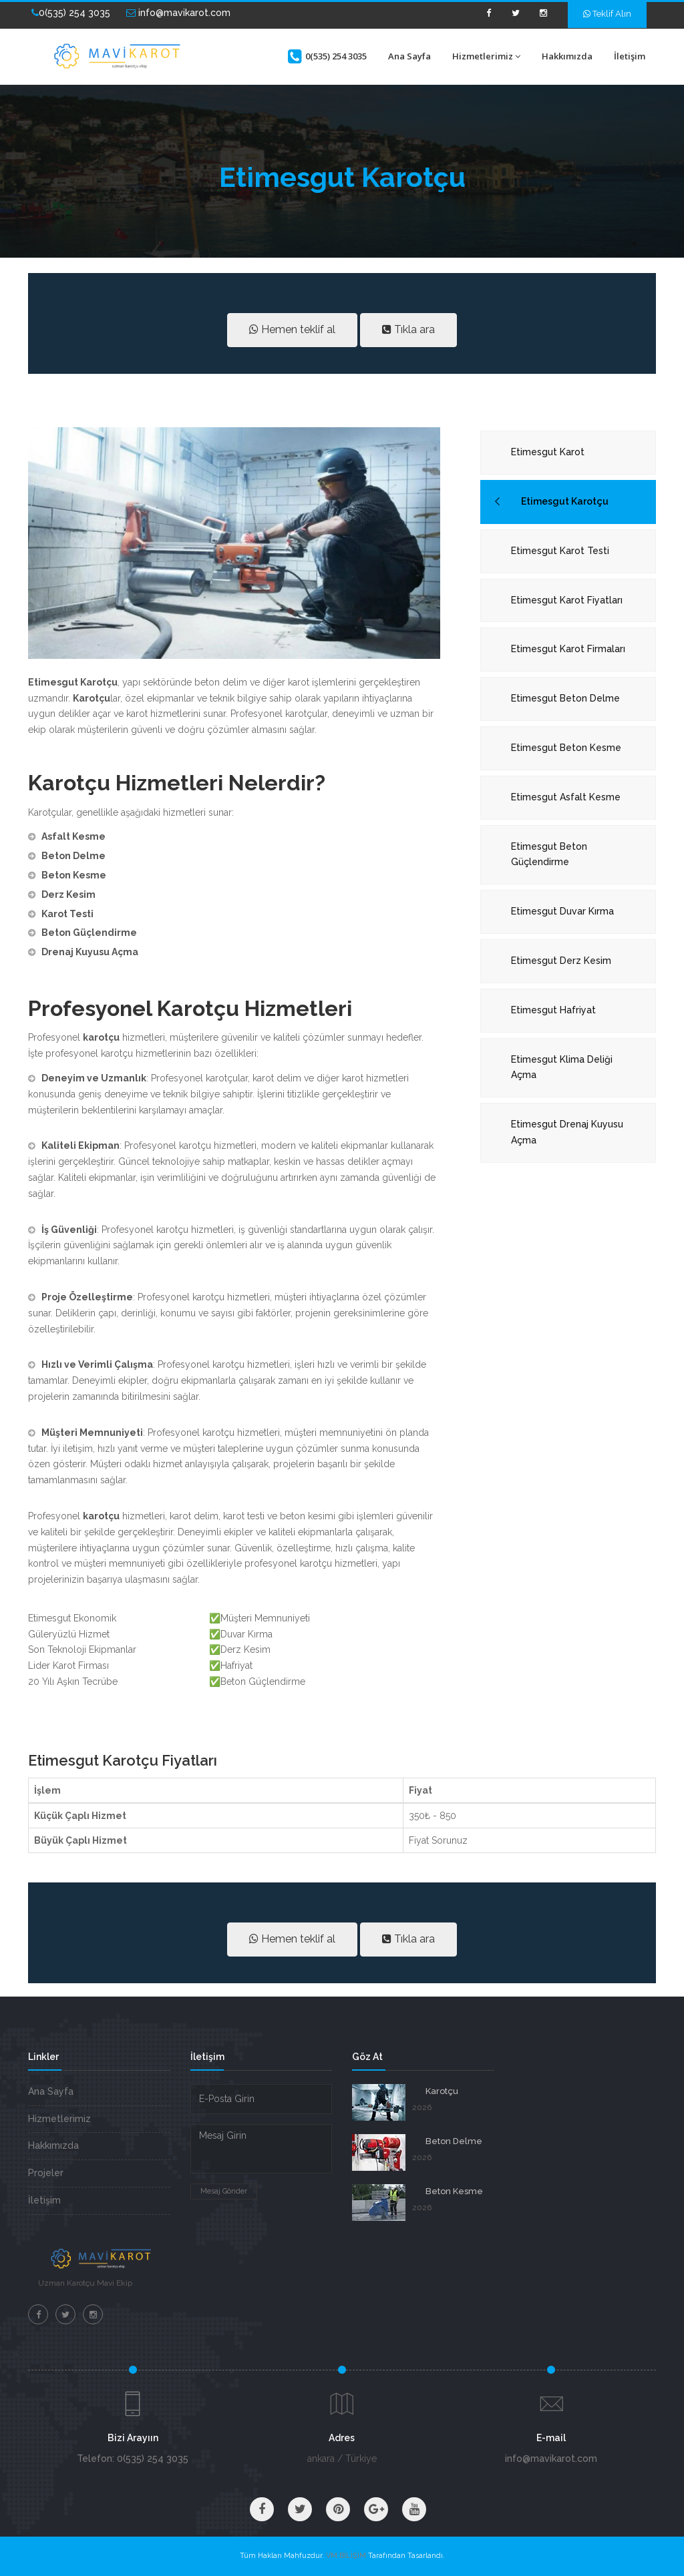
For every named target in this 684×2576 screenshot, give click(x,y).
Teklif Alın (607, 14)
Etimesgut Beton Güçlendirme (549, 854)
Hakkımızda (567, 56)
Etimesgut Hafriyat (553, 1010)
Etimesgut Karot (547, 452)
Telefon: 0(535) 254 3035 (132, 2458)
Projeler (45, 2172)
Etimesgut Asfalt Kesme (566, 797)
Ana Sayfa (409, 56)
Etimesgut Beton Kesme (566, 747)
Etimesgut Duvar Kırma (562, 911)
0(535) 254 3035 (70, 12)
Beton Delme (453, 2141)
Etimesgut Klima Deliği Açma (562, 1067)
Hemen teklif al (292, 329)
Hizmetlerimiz (486, 56)
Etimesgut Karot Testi (560, 550)
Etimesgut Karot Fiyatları (567, 600)
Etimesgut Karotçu (565, 501)
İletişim (629, 56)
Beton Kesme (454, 2191)
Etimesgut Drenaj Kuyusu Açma (567, 1132)
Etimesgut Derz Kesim (561, 960)
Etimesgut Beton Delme (565, 698)
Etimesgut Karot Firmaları (568, 648)
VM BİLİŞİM (346, 2555)
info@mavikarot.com (178, 12)
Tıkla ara (408, 329)
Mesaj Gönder (223, 2191)
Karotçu (441, 2091)
